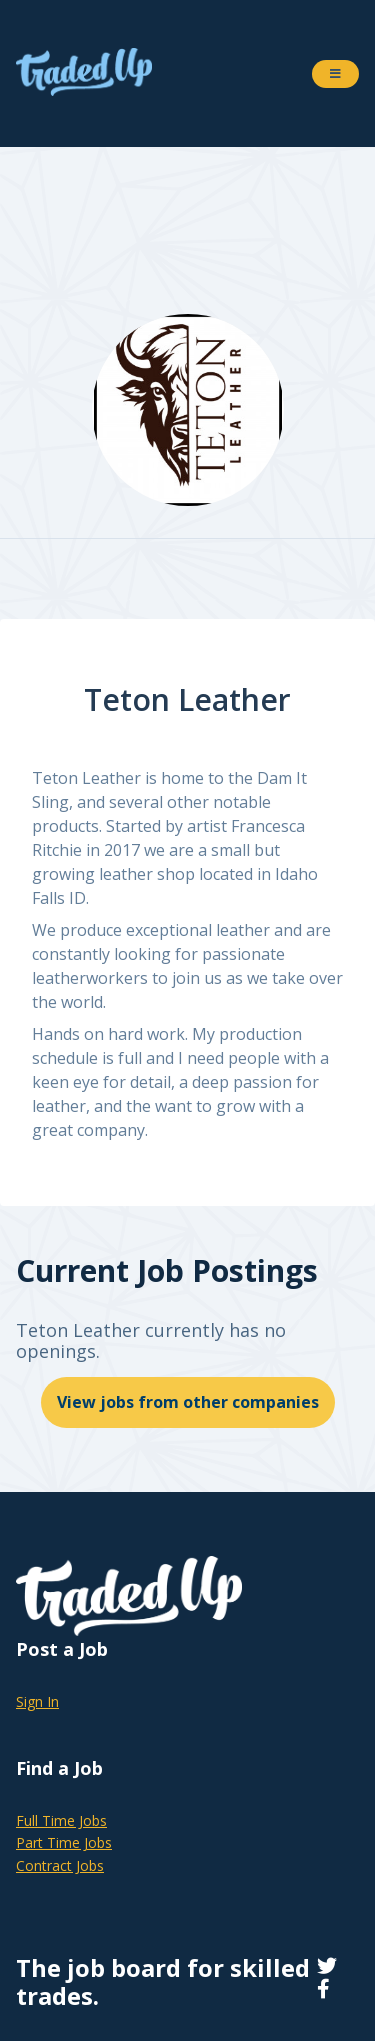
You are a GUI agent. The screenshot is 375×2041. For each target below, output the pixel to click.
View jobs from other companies (188, 1402)
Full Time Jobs (61, 1820)
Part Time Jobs (64, 1842)
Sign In (37, 1701)
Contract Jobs (60, 1865)
